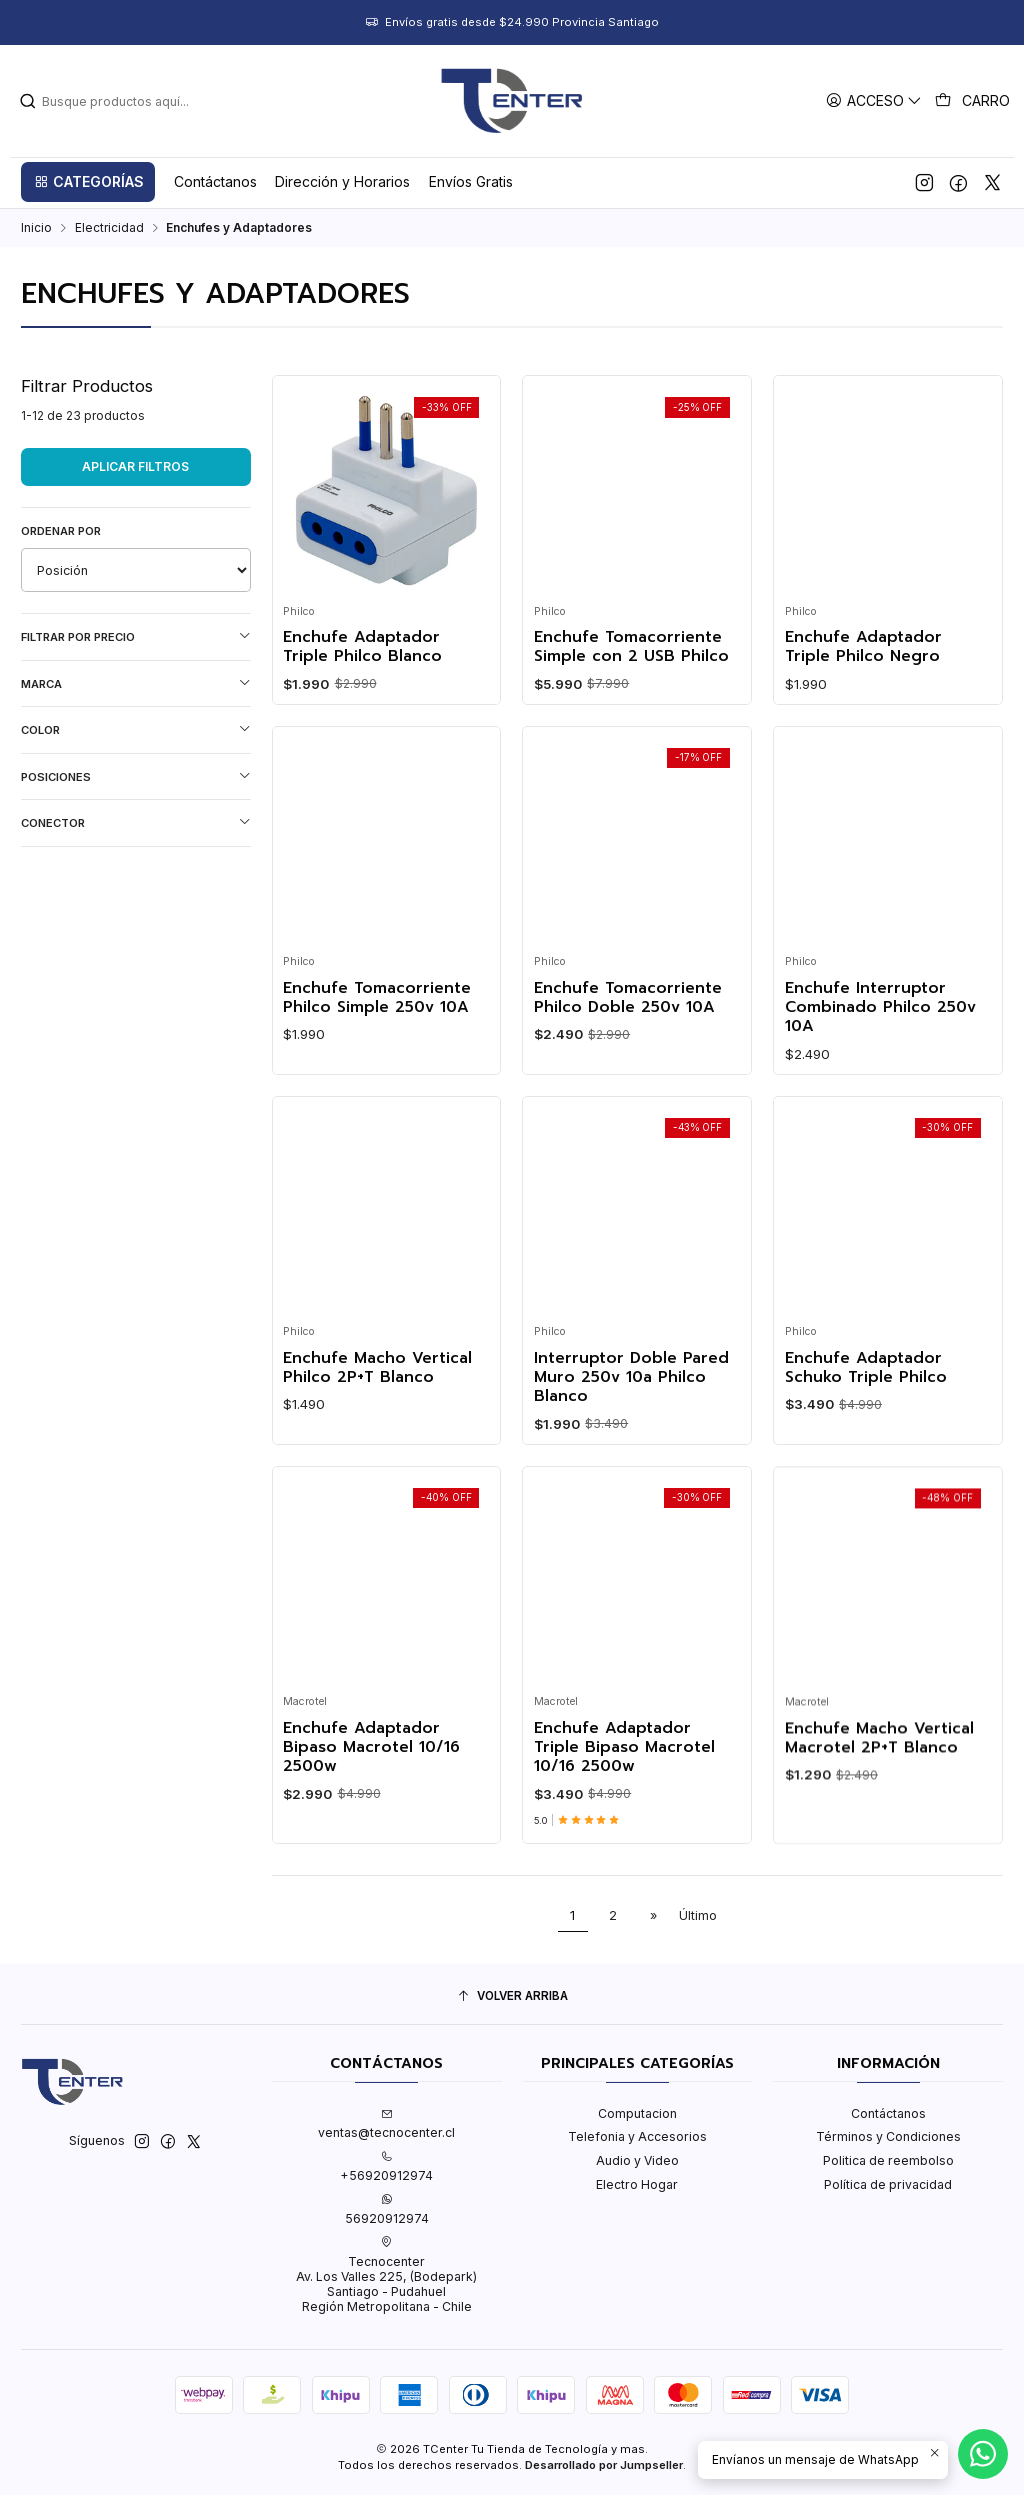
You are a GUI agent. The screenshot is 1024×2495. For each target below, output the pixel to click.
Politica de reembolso (888, 2160)
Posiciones (136, 776)
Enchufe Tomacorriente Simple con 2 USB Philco (631, 647)
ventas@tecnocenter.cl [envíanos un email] (386, 2124)
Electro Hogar (637, 2184)
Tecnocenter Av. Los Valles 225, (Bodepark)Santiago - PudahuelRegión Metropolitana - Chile (386, 2275)
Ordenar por (61, 531)
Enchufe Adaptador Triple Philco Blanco (362, 647)
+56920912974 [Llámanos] (386, 2167)
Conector (136, 822)
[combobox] (171, 101)
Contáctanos (888, 2113)
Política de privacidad (888, 2184)
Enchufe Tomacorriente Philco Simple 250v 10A (377, 1084)
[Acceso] (874, 100)
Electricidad (109, 228)
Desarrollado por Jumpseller (604, 2465)
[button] (88, 182)
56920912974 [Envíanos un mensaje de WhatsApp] (387, 2209)
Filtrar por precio (136, 636)
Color (136, 729)
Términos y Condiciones (888, 2136)
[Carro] (973, 101)
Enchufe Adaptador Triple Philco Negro (863, 647)
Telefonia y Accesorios (637, 2136)
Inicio (36, 228)
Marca (136, 683)
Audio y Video (637, 2160)
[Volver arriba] (512, 1997)
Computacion (637, 2113)
